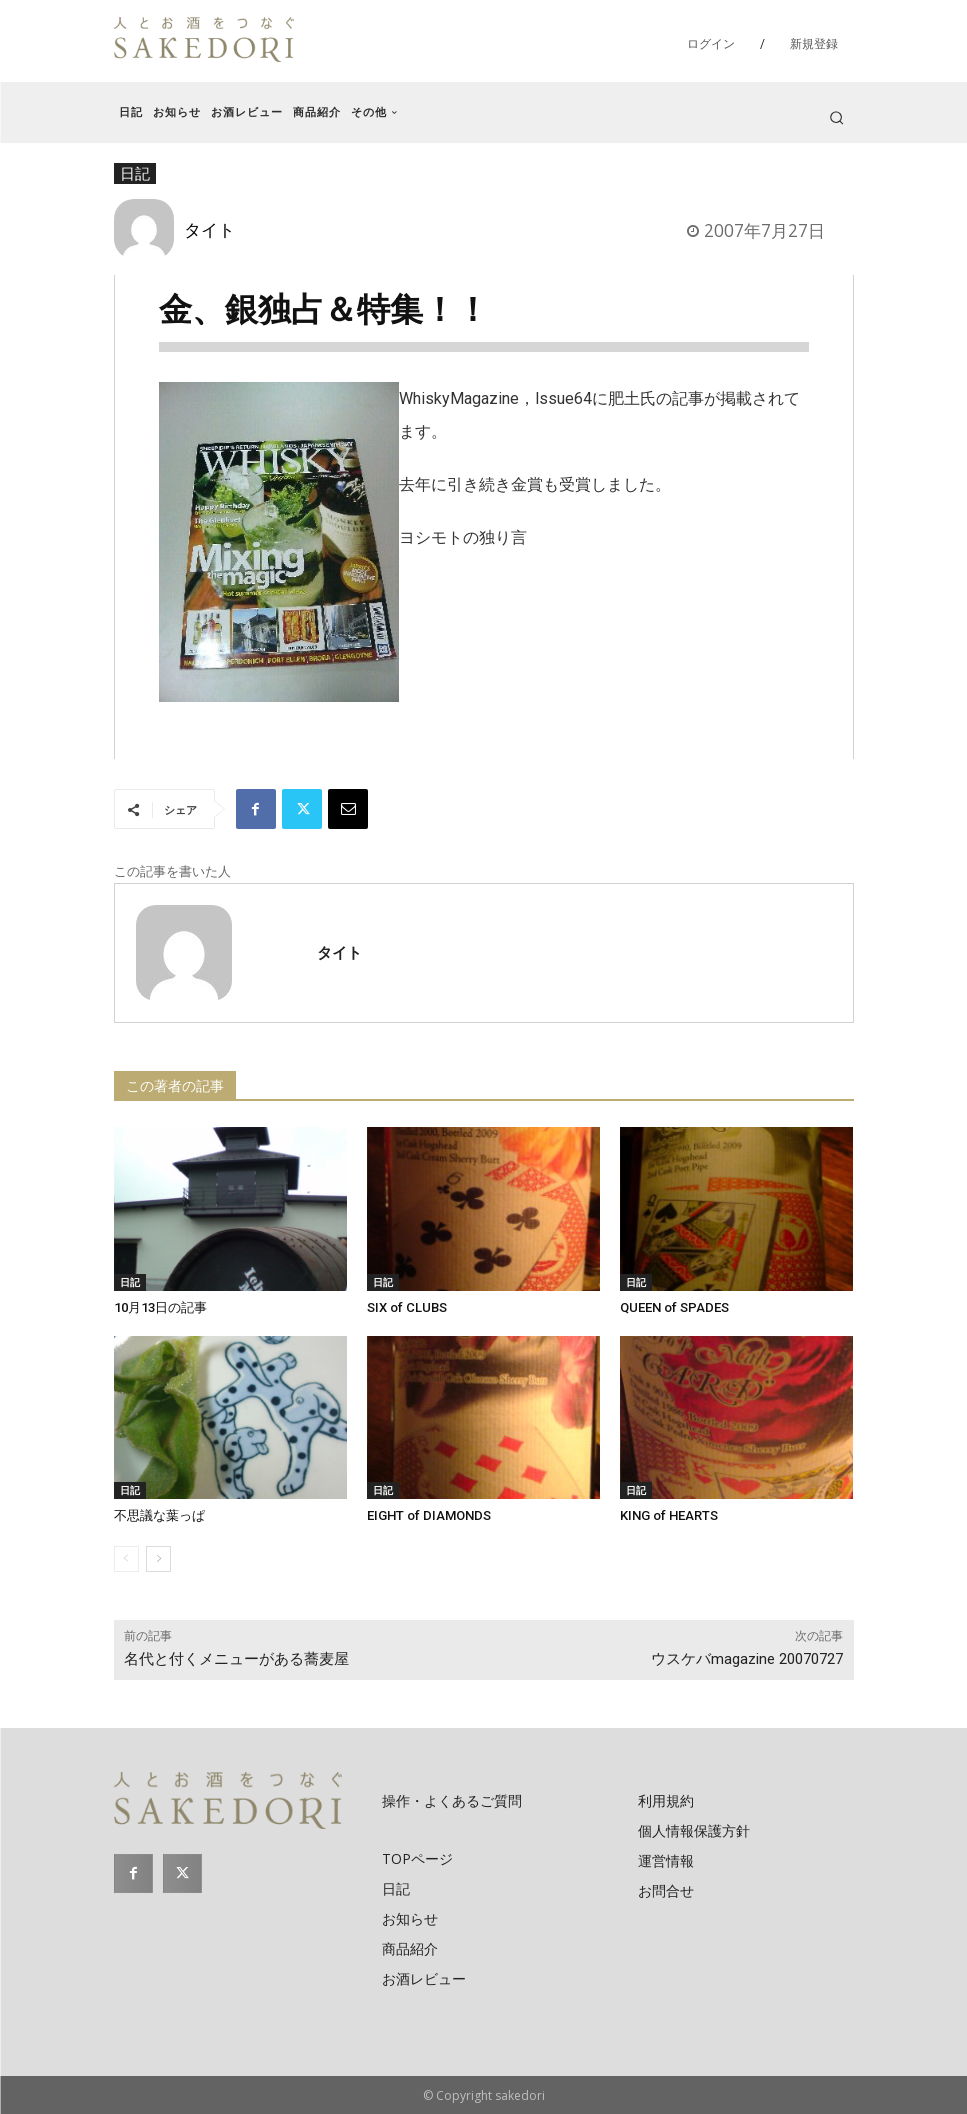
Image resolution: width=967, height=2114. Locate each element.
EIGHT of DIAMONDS (429, 1515)
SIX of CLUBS (407, 1307)
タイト (209, 229)
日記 (130, 1282)
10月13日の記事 (160, 1307)
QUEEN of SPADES (674, 1307)
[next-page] (158, 1559)
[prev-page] (126, 1559)
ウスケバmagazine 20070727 (747, 1659)
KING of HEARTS (669, 1515)
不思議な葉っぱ (159, 1515)
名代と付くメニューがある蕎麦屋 (236, 1659)
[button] (836, 117)
